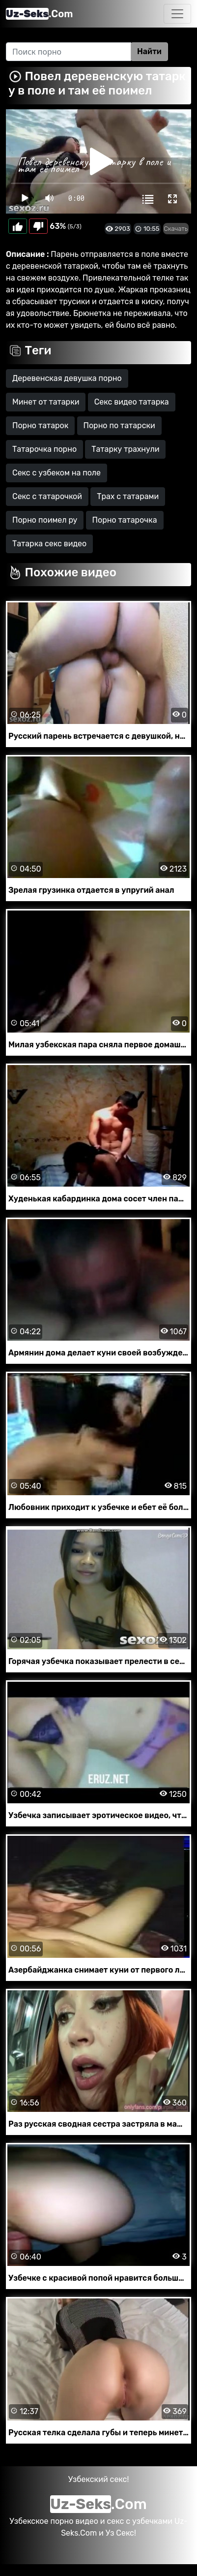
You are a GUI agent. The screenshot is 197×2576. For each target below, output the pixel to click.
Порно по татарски (119, 425)
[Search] (68, 51)
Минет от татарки (45, 402)
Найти (149, 51)
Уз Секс (120, 2533)
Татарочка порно (44, 449)
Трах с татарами (128, 496)
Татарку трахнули (125, 449)
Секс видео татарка (131, 402)
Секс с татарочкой (47, 496)
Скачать (176, 228)
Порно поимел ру (44, 520)
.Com (39, 14)
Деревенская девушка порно (67, 378)
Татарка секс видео (49, 543)
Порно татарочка (124, 520)
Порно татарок (40, 425)
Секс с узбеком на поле (56, 472)
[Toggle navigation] (177, 14)
